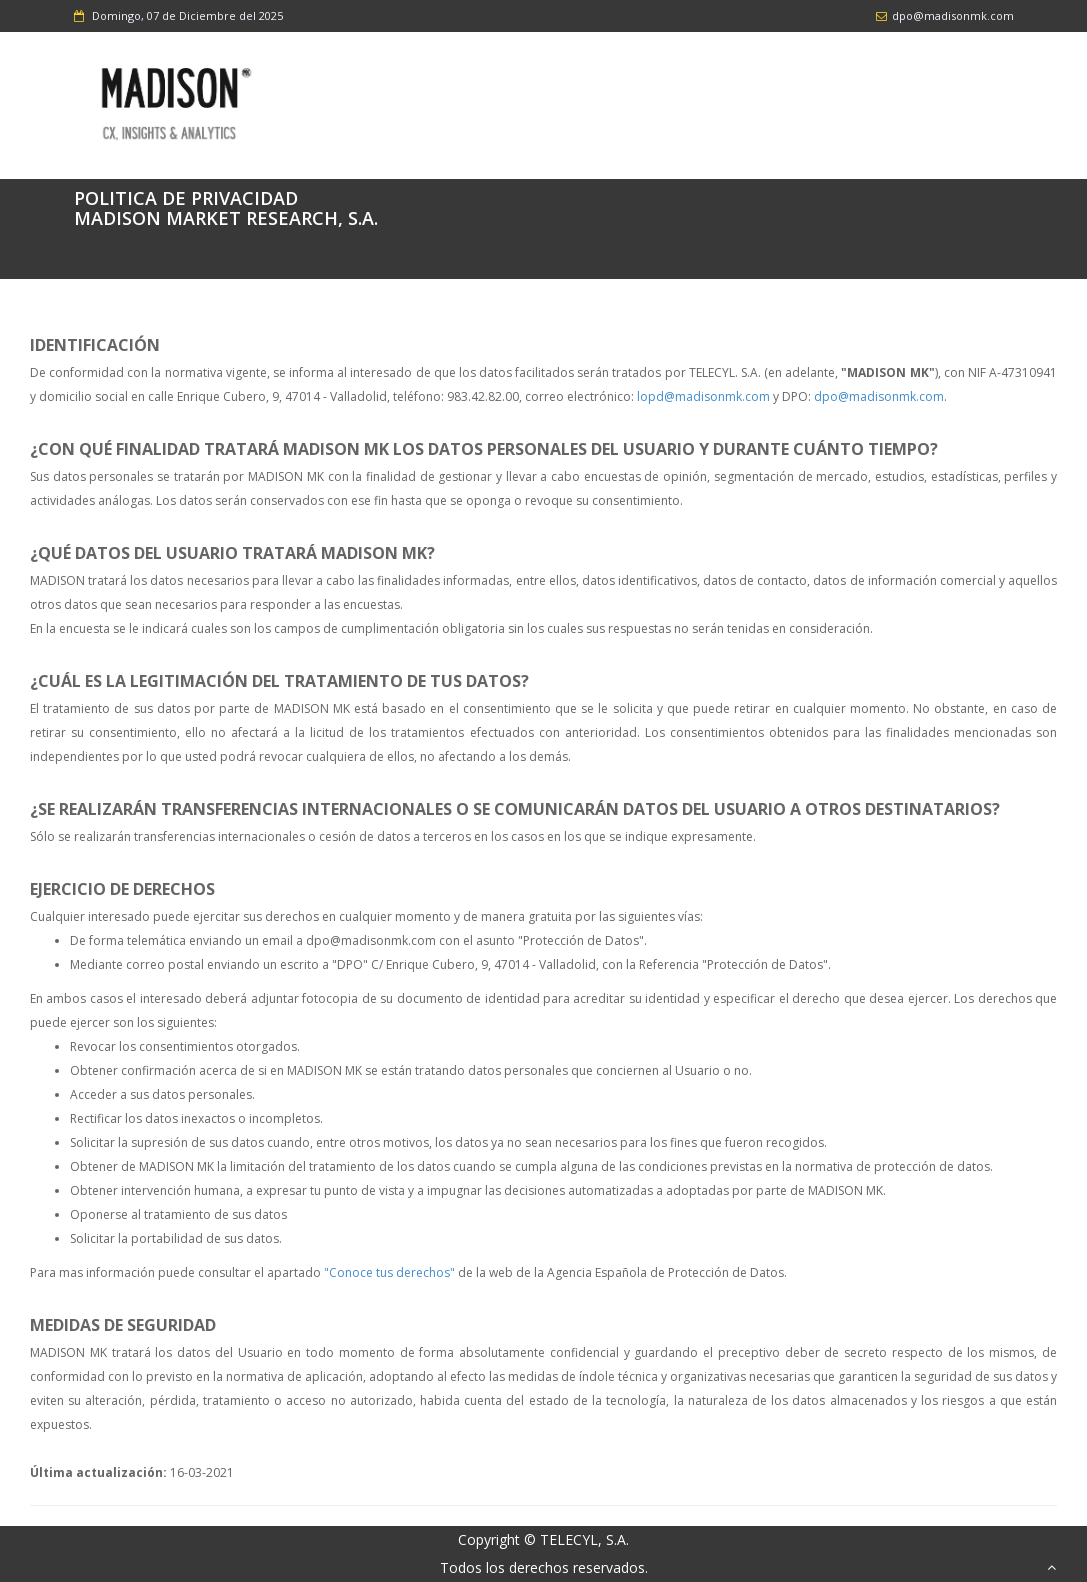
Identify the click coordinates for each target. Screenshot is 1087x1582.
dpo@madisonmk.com (879, 396)
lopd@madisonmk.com (703, 396)
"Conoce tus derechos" (389, 1272)
